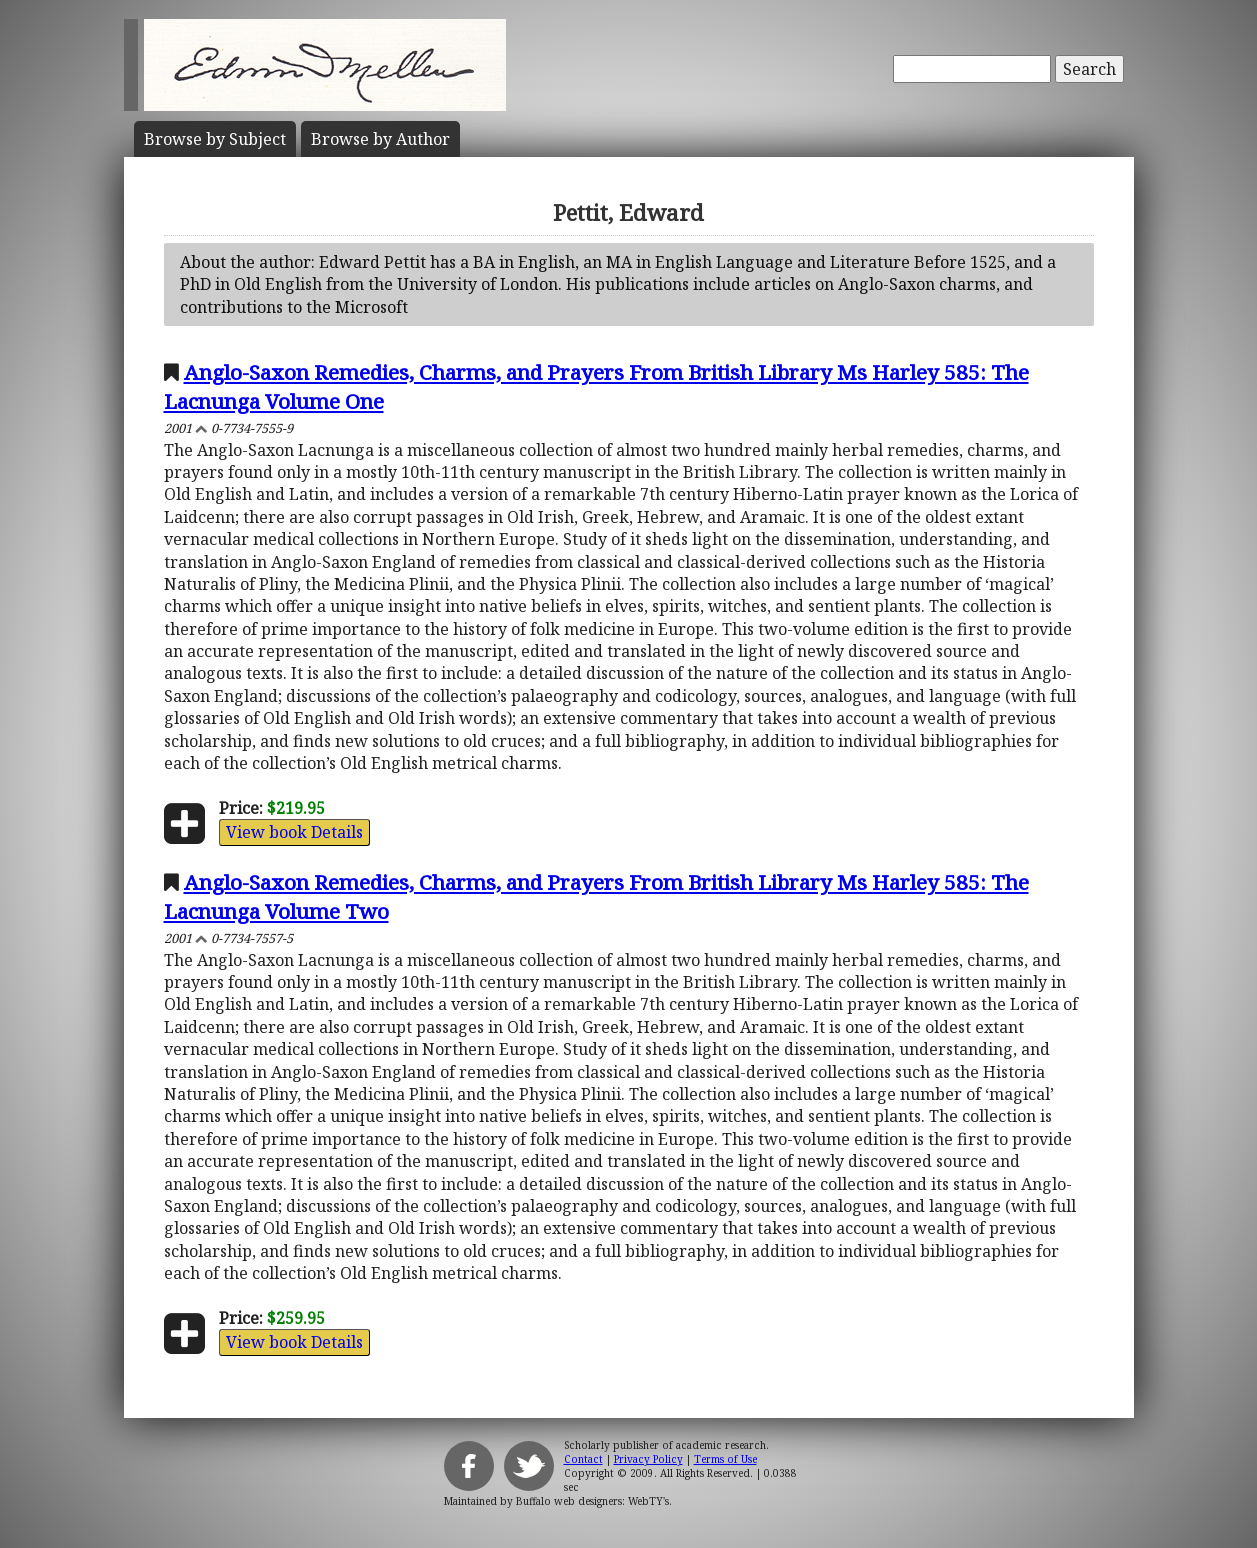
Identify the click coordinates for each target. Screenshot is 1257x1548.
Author (380, 139)
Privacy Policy (648, 1459)
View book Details (294, 832)
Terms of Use (725, 1459)
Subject (215, 139)
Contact (583, 1459)
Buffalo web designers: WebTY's (592, 1501)
